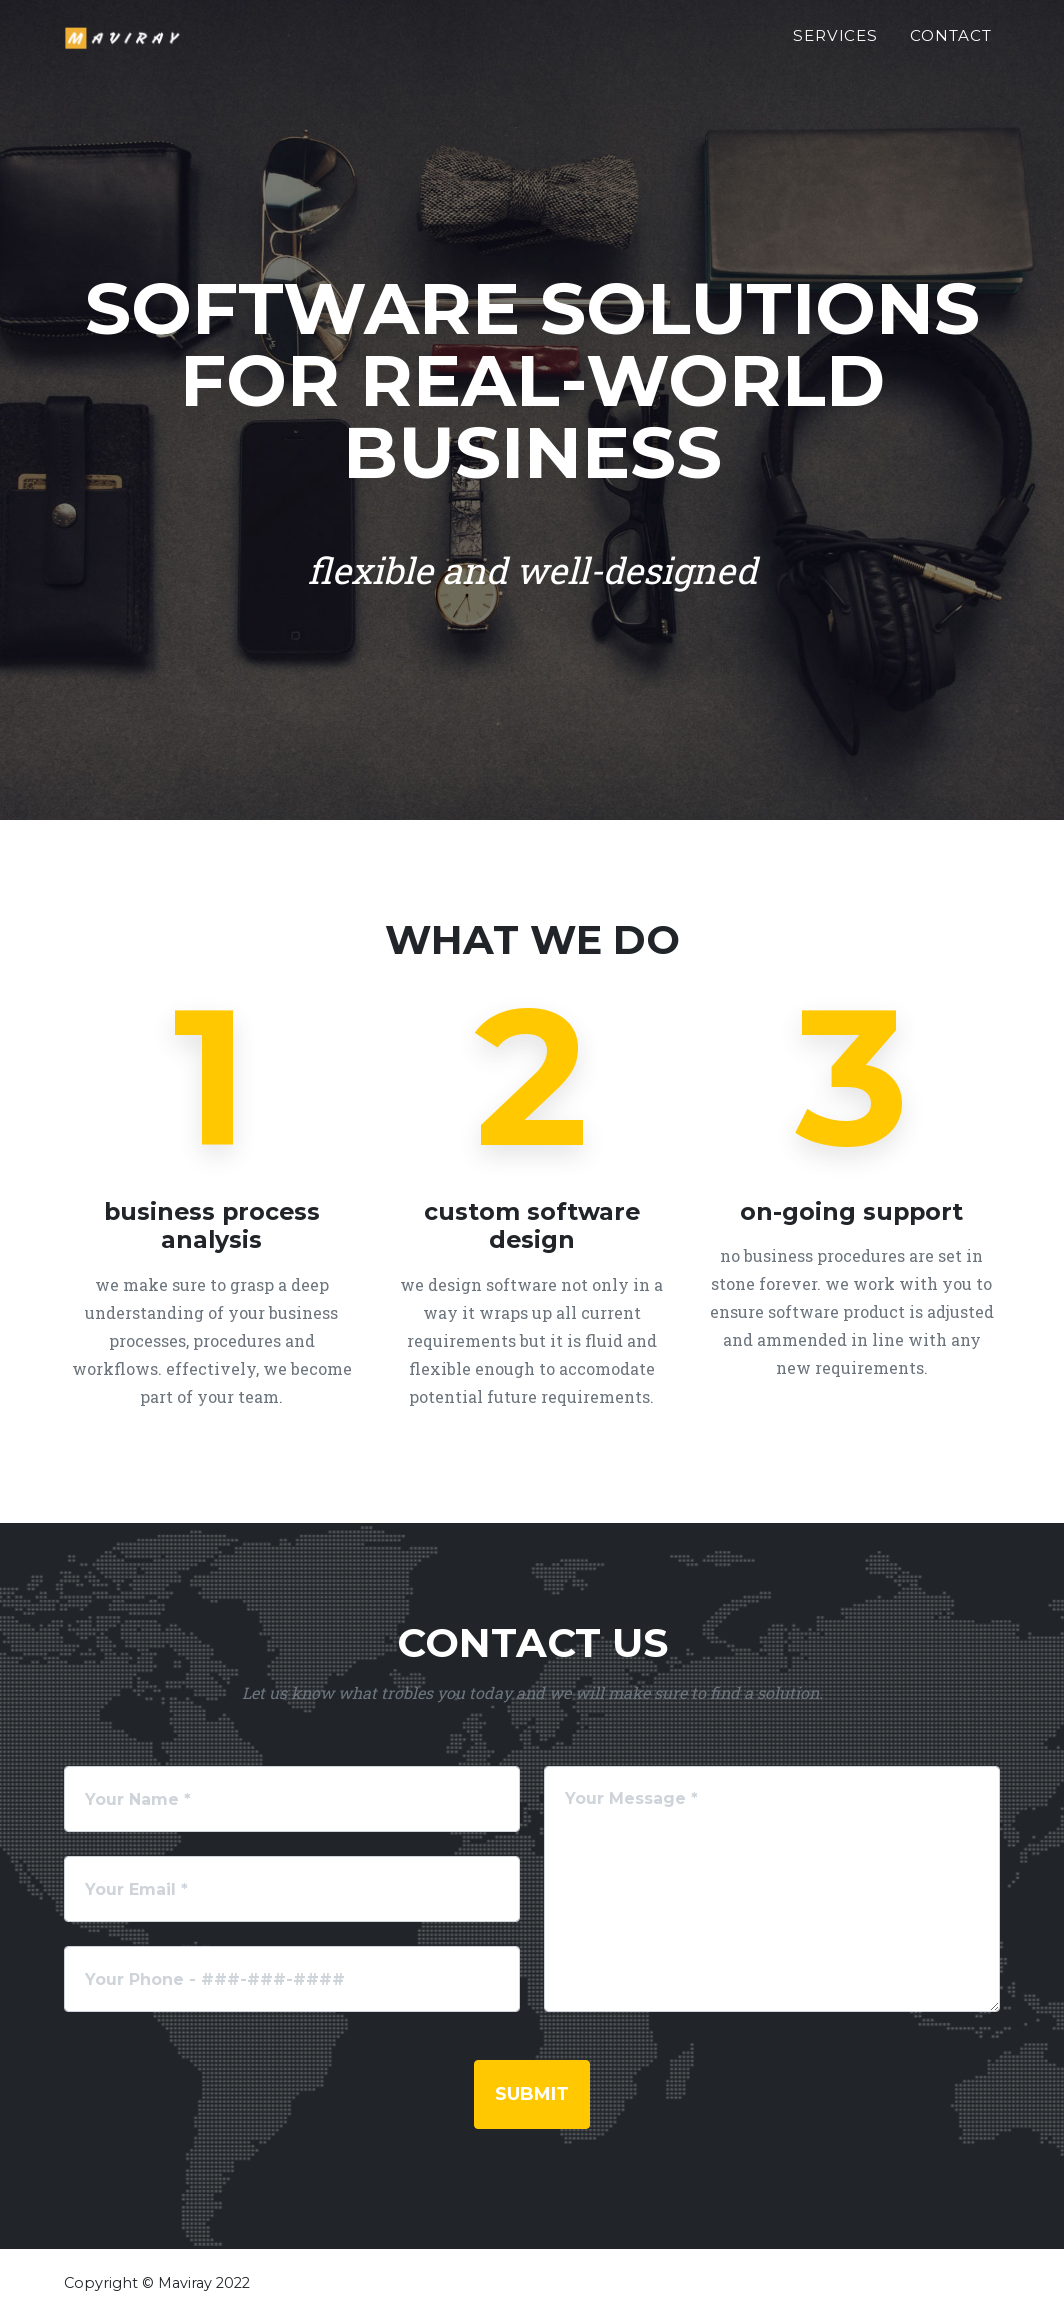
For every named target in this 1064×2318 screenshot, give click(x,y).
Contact (951, 46)
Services (836, 46)
